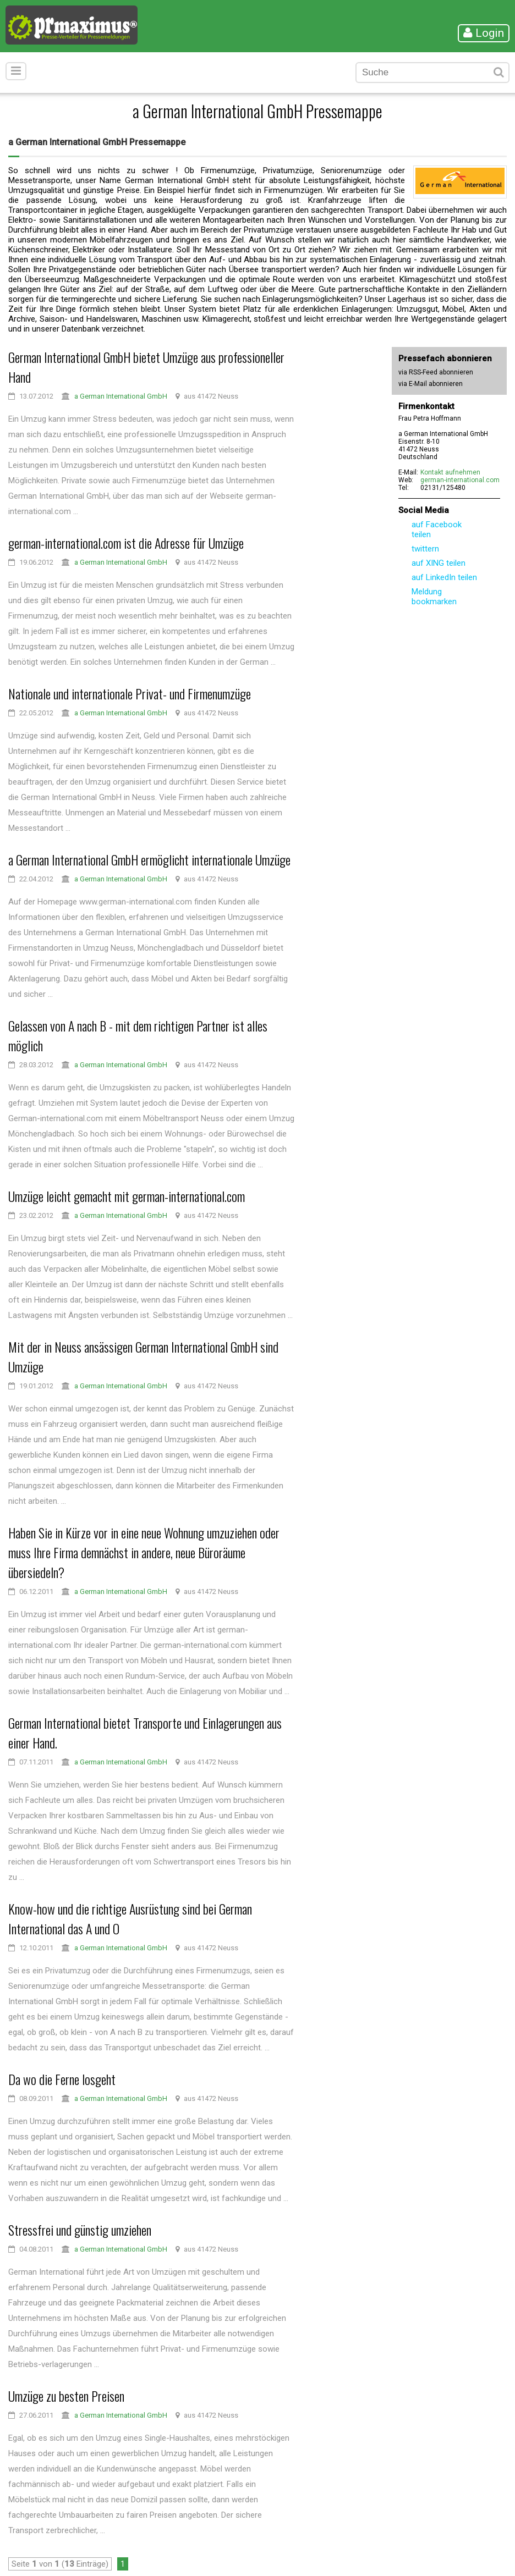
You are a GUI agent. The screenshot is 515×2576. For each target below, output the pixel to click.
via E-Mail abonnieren (430, 384)
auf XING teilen (438, 563)
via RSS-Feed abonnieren (435, 372)
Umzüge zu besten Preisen (66, 2396)
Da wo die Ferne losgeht (62, 2079)
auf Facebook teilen (437, 529)
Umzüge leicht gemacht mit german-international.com (126, 1196)
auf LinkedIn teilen (444, 577)
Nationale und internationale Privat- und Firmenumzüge (129, 693)
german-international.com (460, 480)
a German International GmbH (120, 396)
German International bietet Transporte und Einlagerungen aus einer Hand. (145, 1732)
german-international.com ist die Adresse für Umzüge (126, 543)
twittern (425, 549)
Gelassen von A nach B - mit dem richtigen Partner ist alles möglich (137, 1035)
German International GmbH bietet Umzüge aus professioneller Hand (146, 367)
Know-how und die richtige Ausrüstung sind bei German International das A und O (130, 1918)
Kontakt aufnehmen (450, 472)
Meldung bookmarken (434, 596)
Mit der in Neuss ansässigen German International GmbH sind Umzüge (143, 1356)
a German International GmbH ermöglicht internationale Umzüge (149, 859)
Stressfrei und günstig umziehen (79, 2229)
